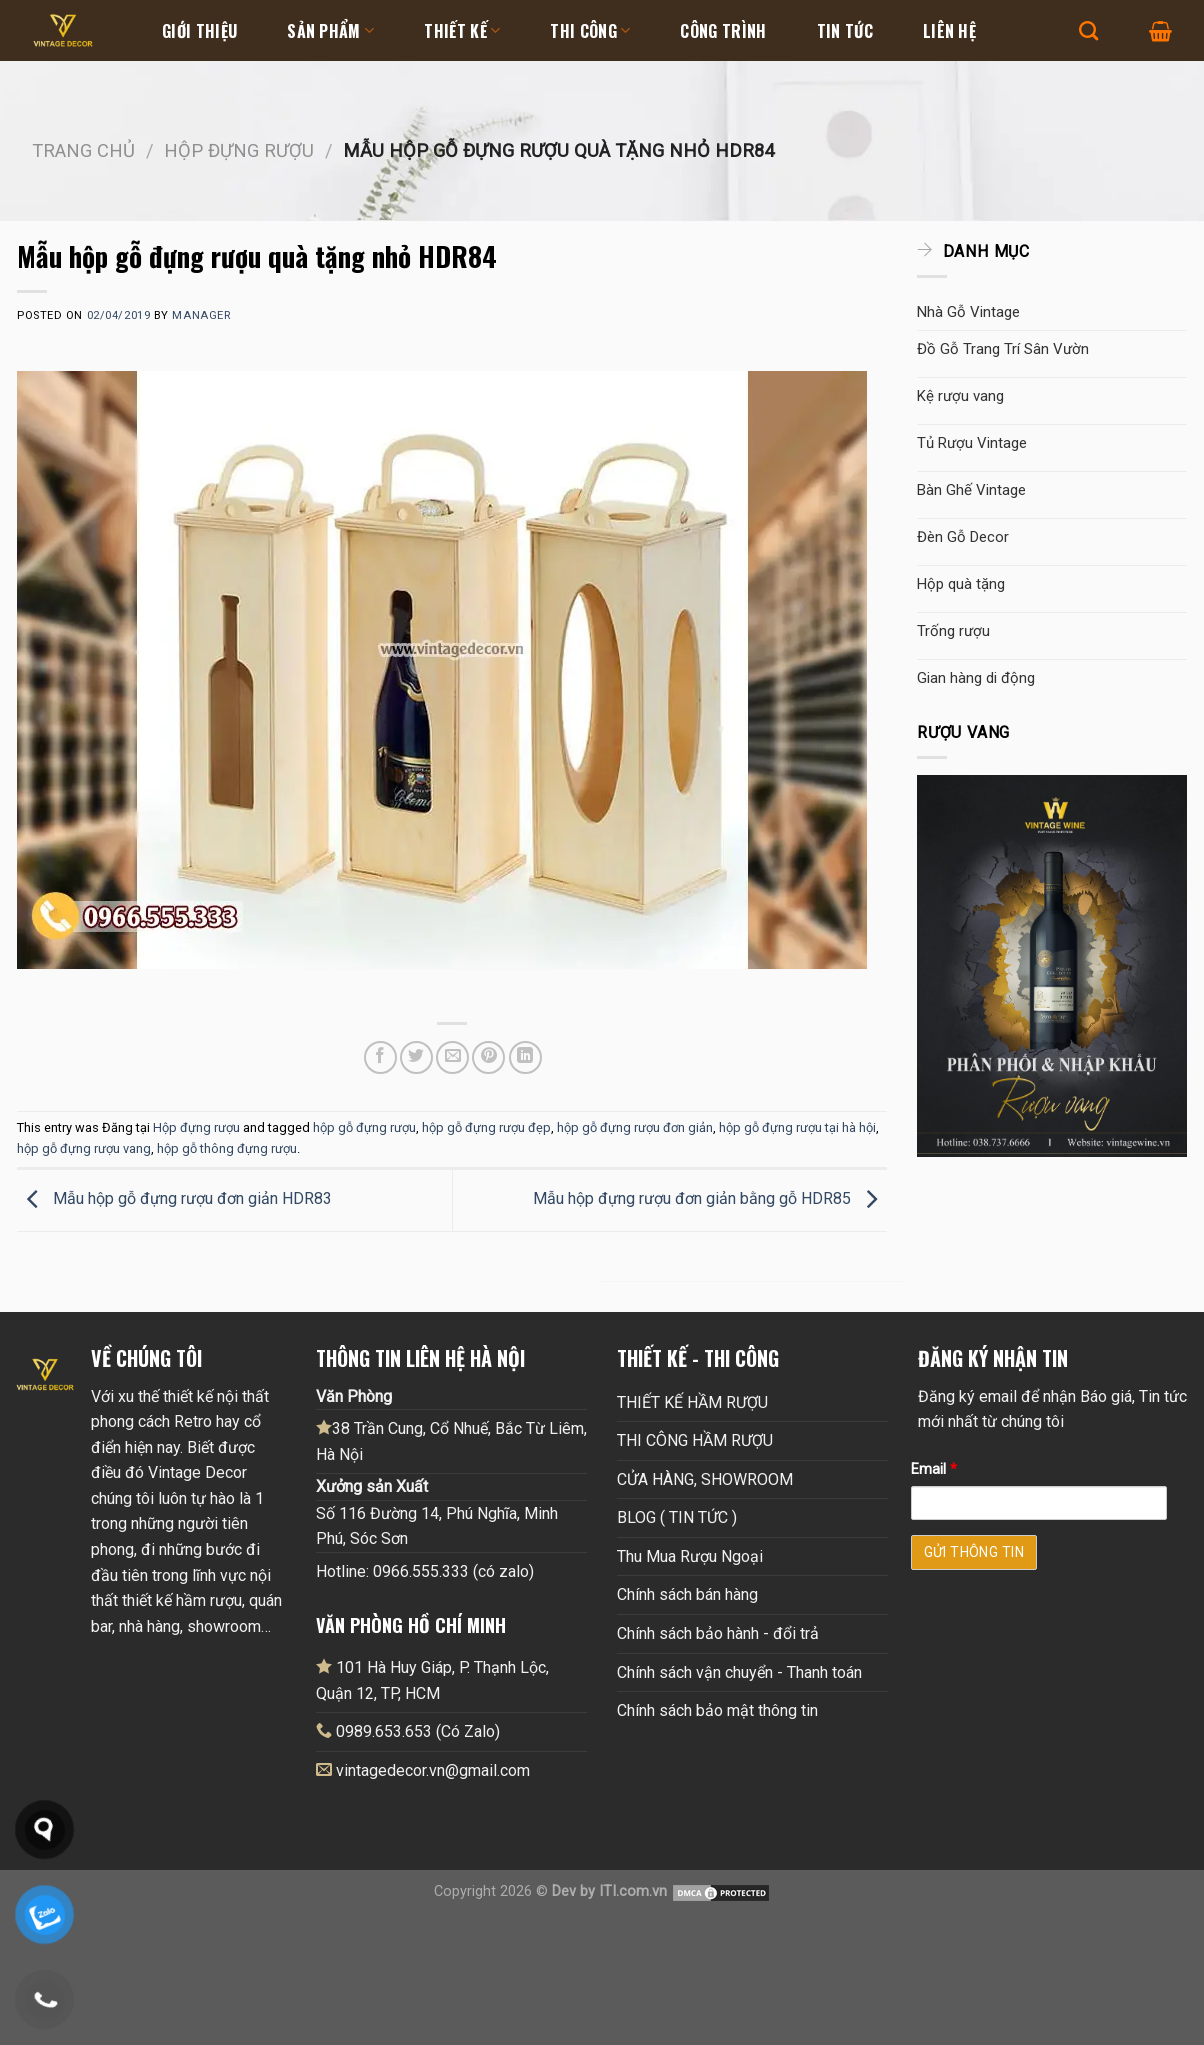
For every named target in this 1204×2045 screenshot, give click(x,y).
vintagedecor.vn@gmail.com (433, 1770)
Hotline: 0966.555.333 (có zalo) (425, 1571)
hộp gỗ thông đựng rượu (227, 1148)
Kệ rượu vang (960, 396)
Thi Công (590, 31)
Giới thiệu (199, 31)
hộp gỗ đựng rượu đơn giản (635, 1127)
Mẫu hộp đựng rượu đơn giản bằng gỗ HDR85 (710, 1198)
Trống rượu (953, 631)
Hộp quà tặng (961, 584)
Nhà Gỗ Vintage (968, 312)
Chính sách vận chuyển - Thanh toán (739, 1672)
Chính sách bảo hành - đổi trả (718, 1633)
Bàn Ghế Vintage (971, 490)
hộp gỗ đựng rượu (364, 1127)
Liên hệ (949, 31)
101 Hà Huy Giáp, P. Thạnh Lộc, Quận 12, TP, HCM (432, 1680)
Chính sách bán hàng (687, 1594)
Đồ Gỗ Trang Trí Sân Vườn (1003, 349)
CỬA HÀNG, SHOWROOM (705, 1479)
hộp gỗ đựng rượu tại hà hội (797, 1127)
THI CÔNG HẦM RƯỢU (695, 1440)
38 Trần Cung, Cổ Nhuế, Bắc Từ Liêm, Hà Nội (451, 1441)
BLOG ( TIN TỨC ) (677, 1517)
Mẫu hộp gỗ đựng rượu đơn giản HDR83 (174, 1198)
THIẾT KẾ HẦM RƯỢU (692, 1402)
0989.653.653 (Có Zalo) (418, 1731)
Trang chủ (83, 150)
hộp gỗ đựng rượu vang (84, 1148)
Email (934, 1469)
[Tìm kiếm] (1088, 30)
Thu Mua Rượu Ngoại (690, 1556)
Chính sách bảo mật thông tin (717, 1710)
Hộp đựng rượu (239, 150)
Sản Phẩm (330, 31)
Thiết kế (462, 31)
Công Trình (723, 31)
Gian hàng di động (976, 678)
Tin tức (845, 31)
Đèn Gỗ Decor (963, 537)
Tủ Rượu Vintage (972, 443)
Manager (201, 315)
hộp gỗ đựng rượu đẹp (486, 1127)
